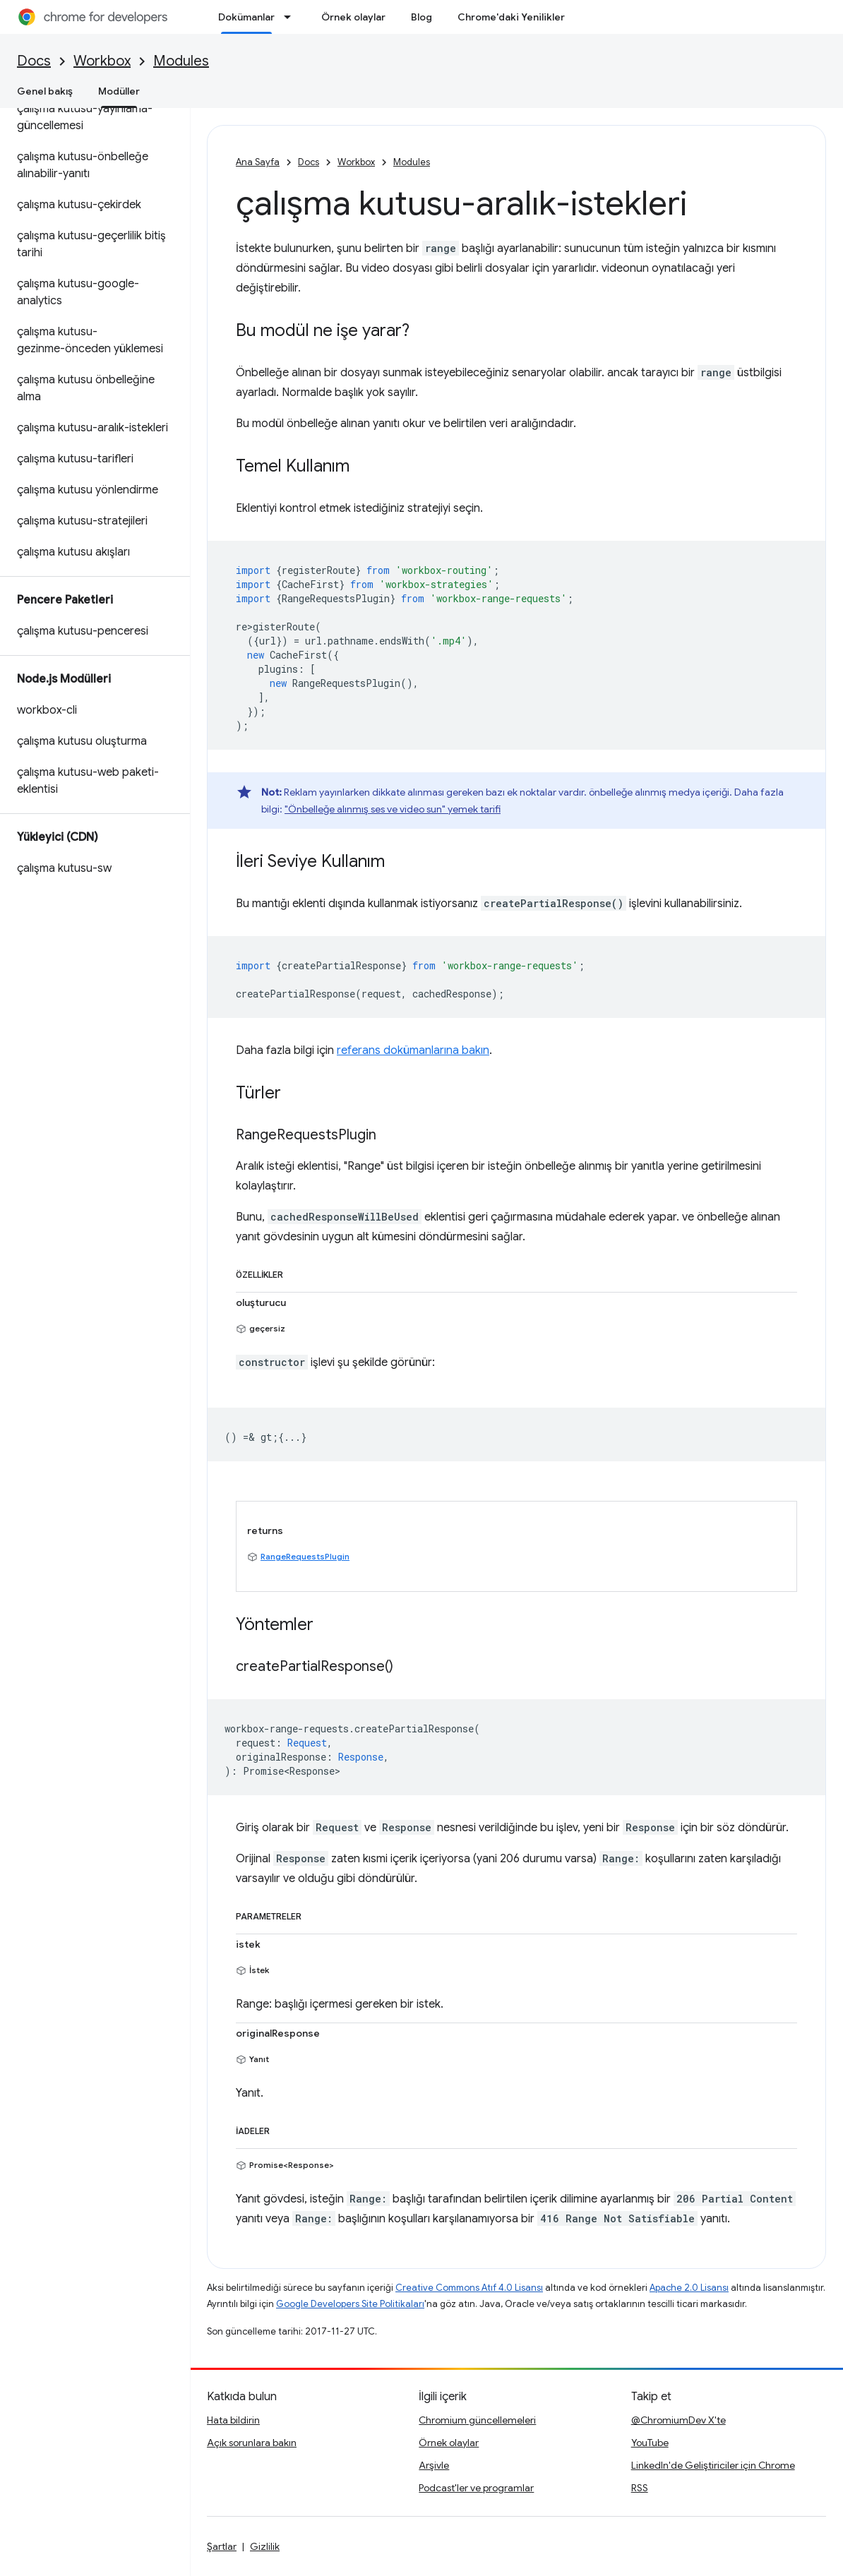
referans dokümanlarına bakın (413, 1050)
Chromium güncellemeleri (477, 2420)
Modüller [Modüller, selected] (119, 91)
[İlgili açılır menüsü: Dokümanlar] (292, 16)
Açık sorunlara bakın (252, 2442)
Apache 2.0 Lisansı (689, 2288)
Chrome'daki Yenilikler (511, 17)
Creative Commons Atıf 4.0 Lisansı (469, 2288)
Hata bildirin (233, 2420)
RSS (639, 2487)
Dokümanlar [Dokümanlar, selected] (246, 17)
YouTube (650, 2442)
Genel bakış (45, 91)
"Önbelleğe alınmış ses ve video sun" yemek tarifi (393, 809)
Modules (181, 61)
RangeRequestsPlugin (305, 1556)
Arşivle (434, 2465)
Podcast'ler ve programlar (476, 2487)
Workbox (102, 61)
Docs (34, 61)
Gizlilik (265, 2546)
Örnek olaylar (353, 17)
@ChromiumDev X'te (678, 2420)
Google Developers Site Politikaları (350, 2304)
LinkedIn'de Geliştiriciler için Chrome (713, 2465)
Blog (421, 17)
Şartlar (222, 2546)
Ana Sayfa (258, 162)
